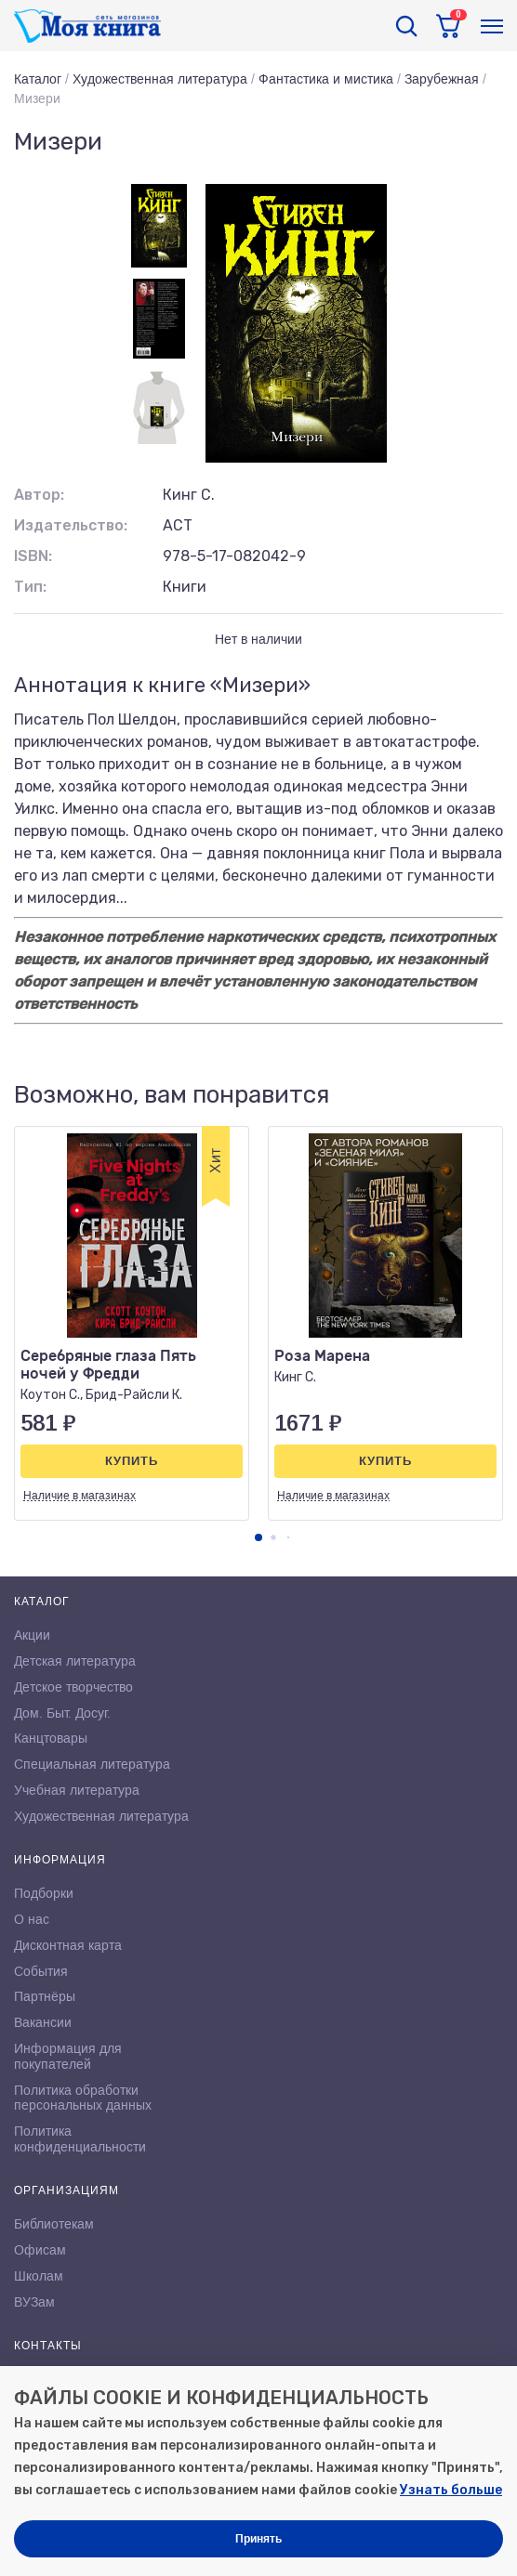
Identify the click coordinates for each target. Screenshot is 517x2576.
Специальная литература (92, 1764)
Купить (131, 1461)
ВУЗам (34, 2302)
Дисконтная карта (68, 1945)
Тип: (30, 586)
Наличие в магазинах (79, 1495)
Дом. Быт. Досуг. (62, 1713)
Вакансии (43, 2022)
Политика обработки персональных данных (83, 2098)
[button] (258, 1537)
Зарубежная (441, 79)
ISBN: (33, 556)
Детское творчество (73, 1687)
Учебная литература (76, 1790)
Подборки (43, 1893)
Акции (32, 1635)
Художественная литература (160, 79)
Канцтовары (50, 1738)
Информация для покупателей (68, 2056)
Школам (38, 2276)
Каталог (37, 79)
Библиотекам (54, 2223)
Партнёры (44, 1996)
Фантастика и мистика (325, 79)
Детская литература (75, 1661)
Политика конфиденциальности (80, 2139)
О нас (31, 1919)
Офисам (40, 2250)
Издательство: (70, 525)
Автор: (39, 494)
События (41, 1971)
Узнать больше (451, 2490)
